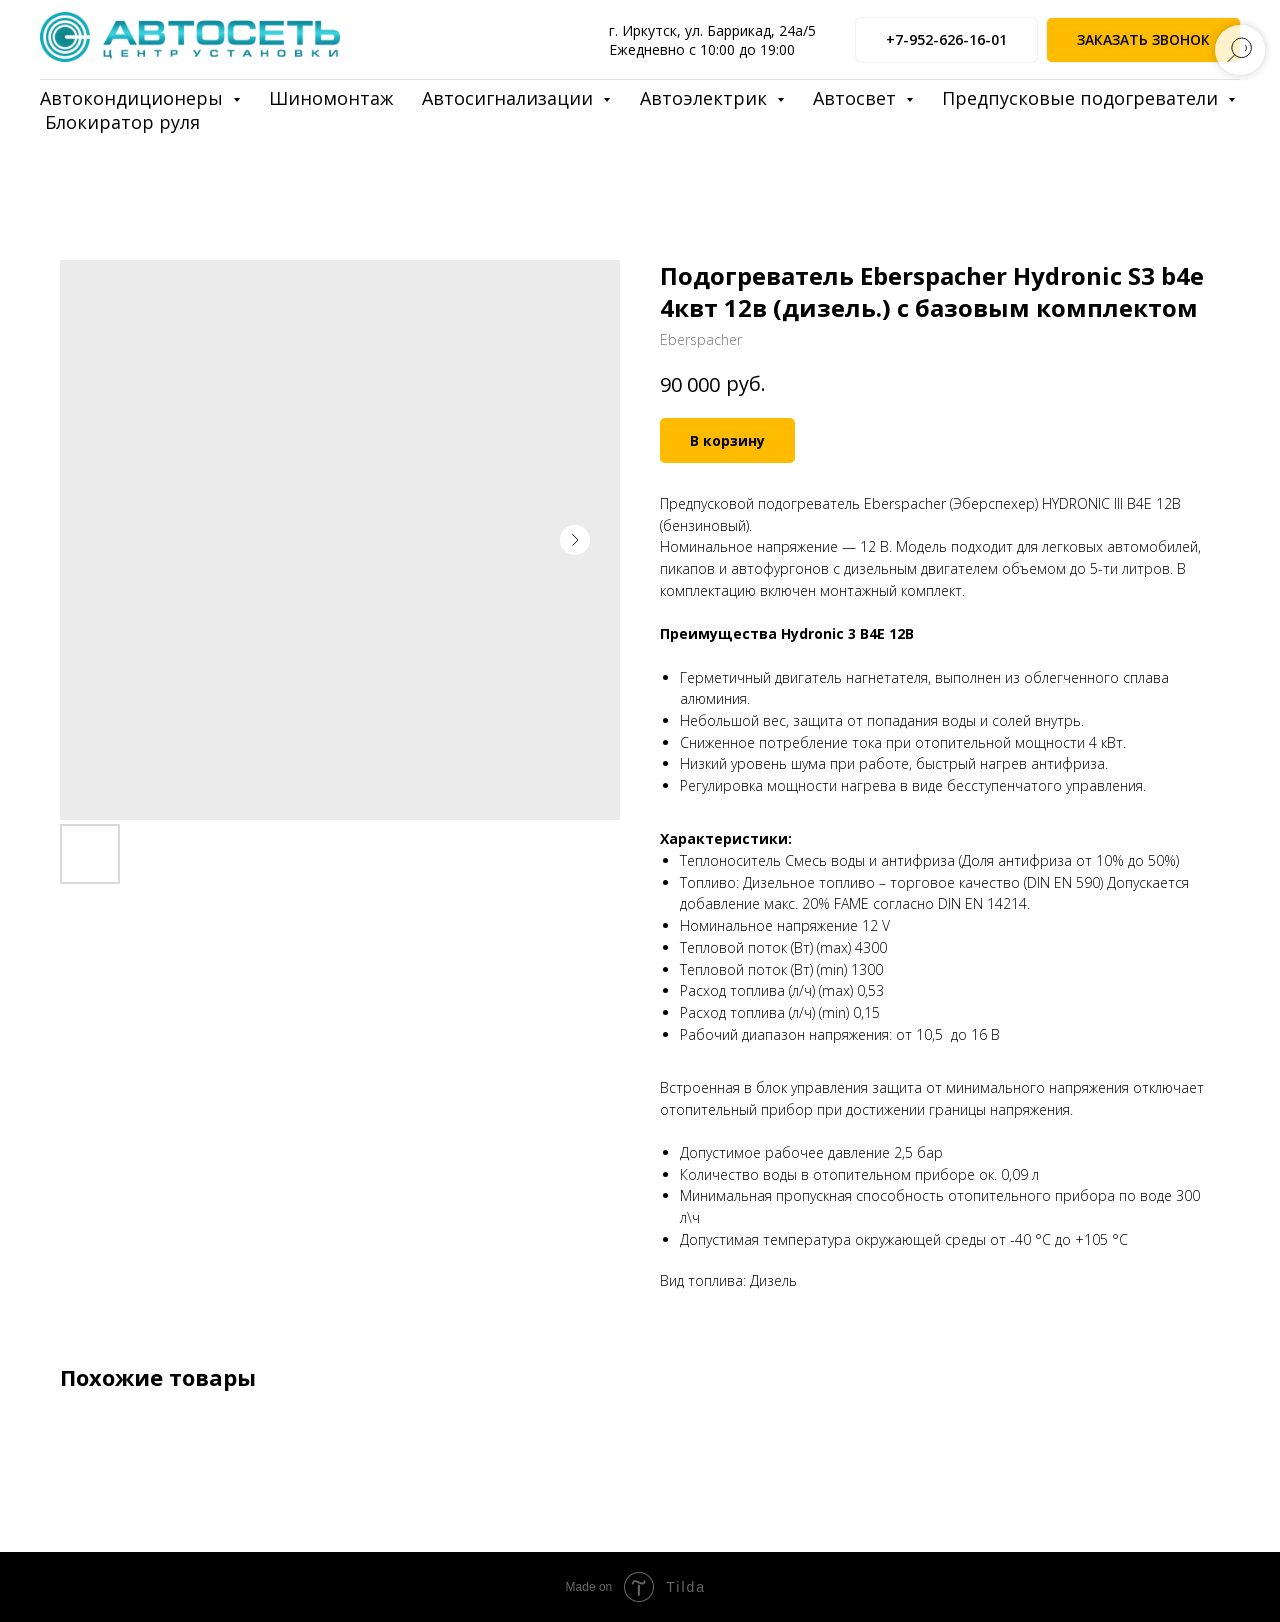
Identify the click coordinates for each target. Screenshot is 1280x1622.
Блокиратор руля (122, 122)
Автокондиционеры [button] (134, 98)
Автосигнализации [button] (510, 98)
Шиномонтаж (331, 98)
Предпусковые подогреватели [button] (1082, 98)
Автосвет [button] (857, 98)
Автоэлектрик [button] (706, 98)
